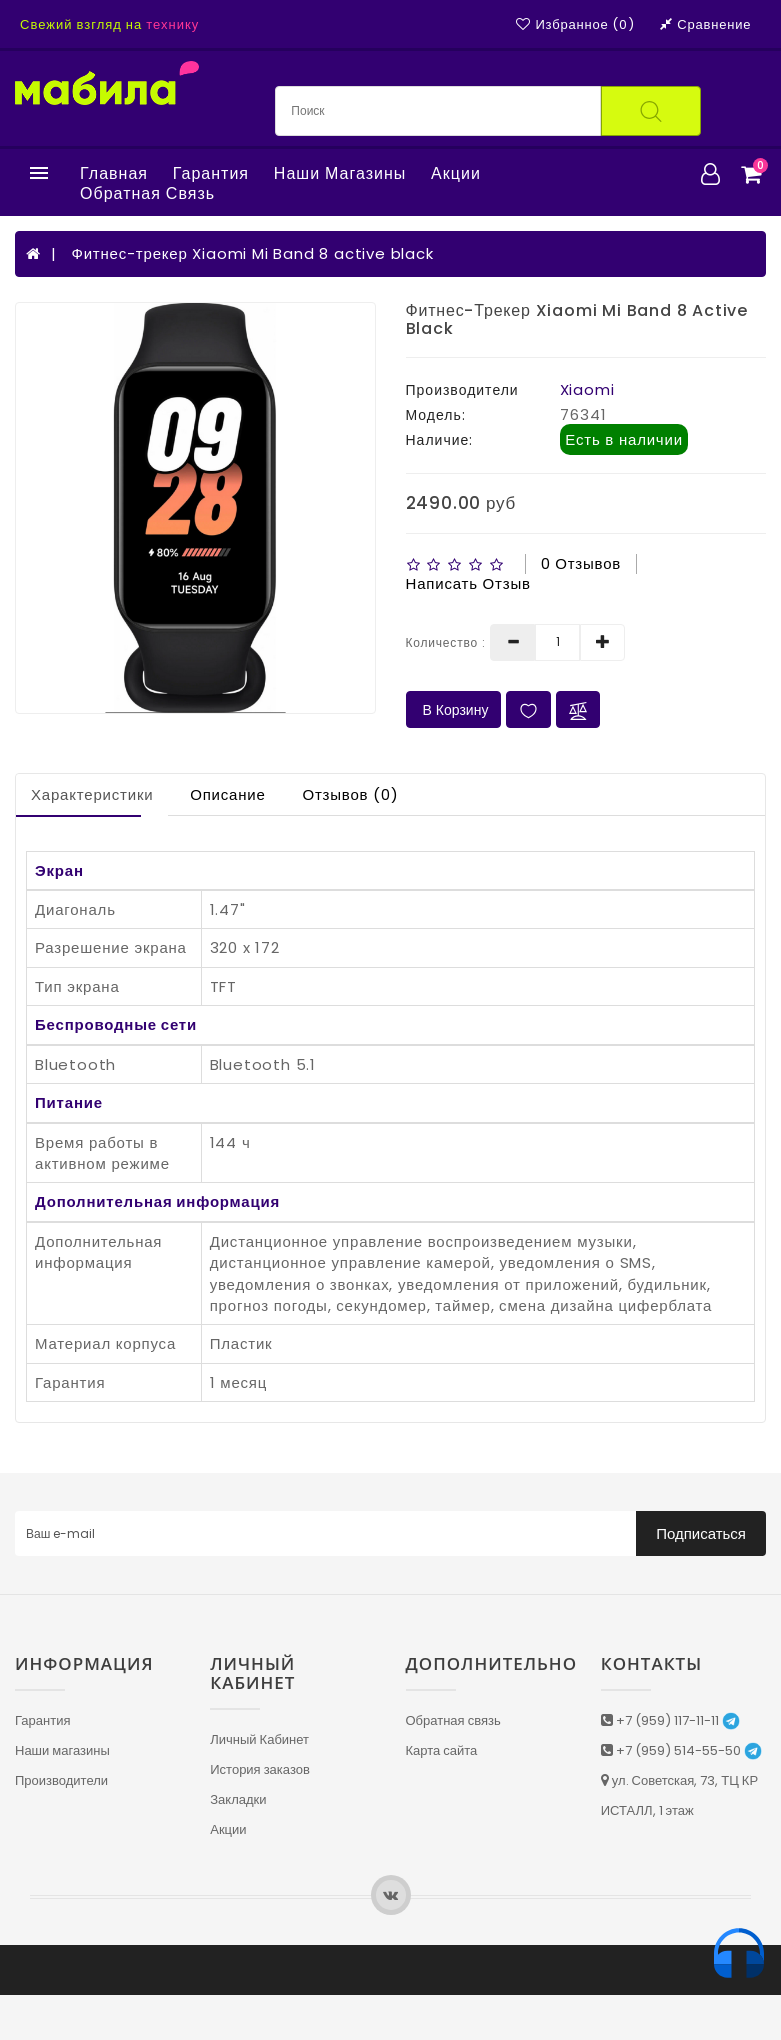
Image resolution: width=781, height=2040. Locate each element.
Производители (61, 1780)
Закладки (238, 1799)
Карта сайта (442, 1750)
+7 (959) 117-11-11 (670, 1720)
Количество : (446, 642)
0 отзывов (581, 563)
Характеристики (92, 794)
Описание (227, 794)
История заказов (260, 1769)
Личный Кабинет (259, 1739)
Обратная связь (147, 194)
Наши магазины (340, 174)
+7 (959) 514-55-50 (681, 1750)
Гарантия (211, 174)
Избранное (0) (575, 24)
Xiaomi (587, 389)
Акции (456, 174)
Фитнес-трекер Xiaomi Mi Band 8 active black (252, 253)
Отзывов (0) (350, 794)
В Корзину (454, 710)
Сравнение (706, 24)
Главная (114, 174)
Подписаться (701, 1533)
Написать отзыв (468, 583)
